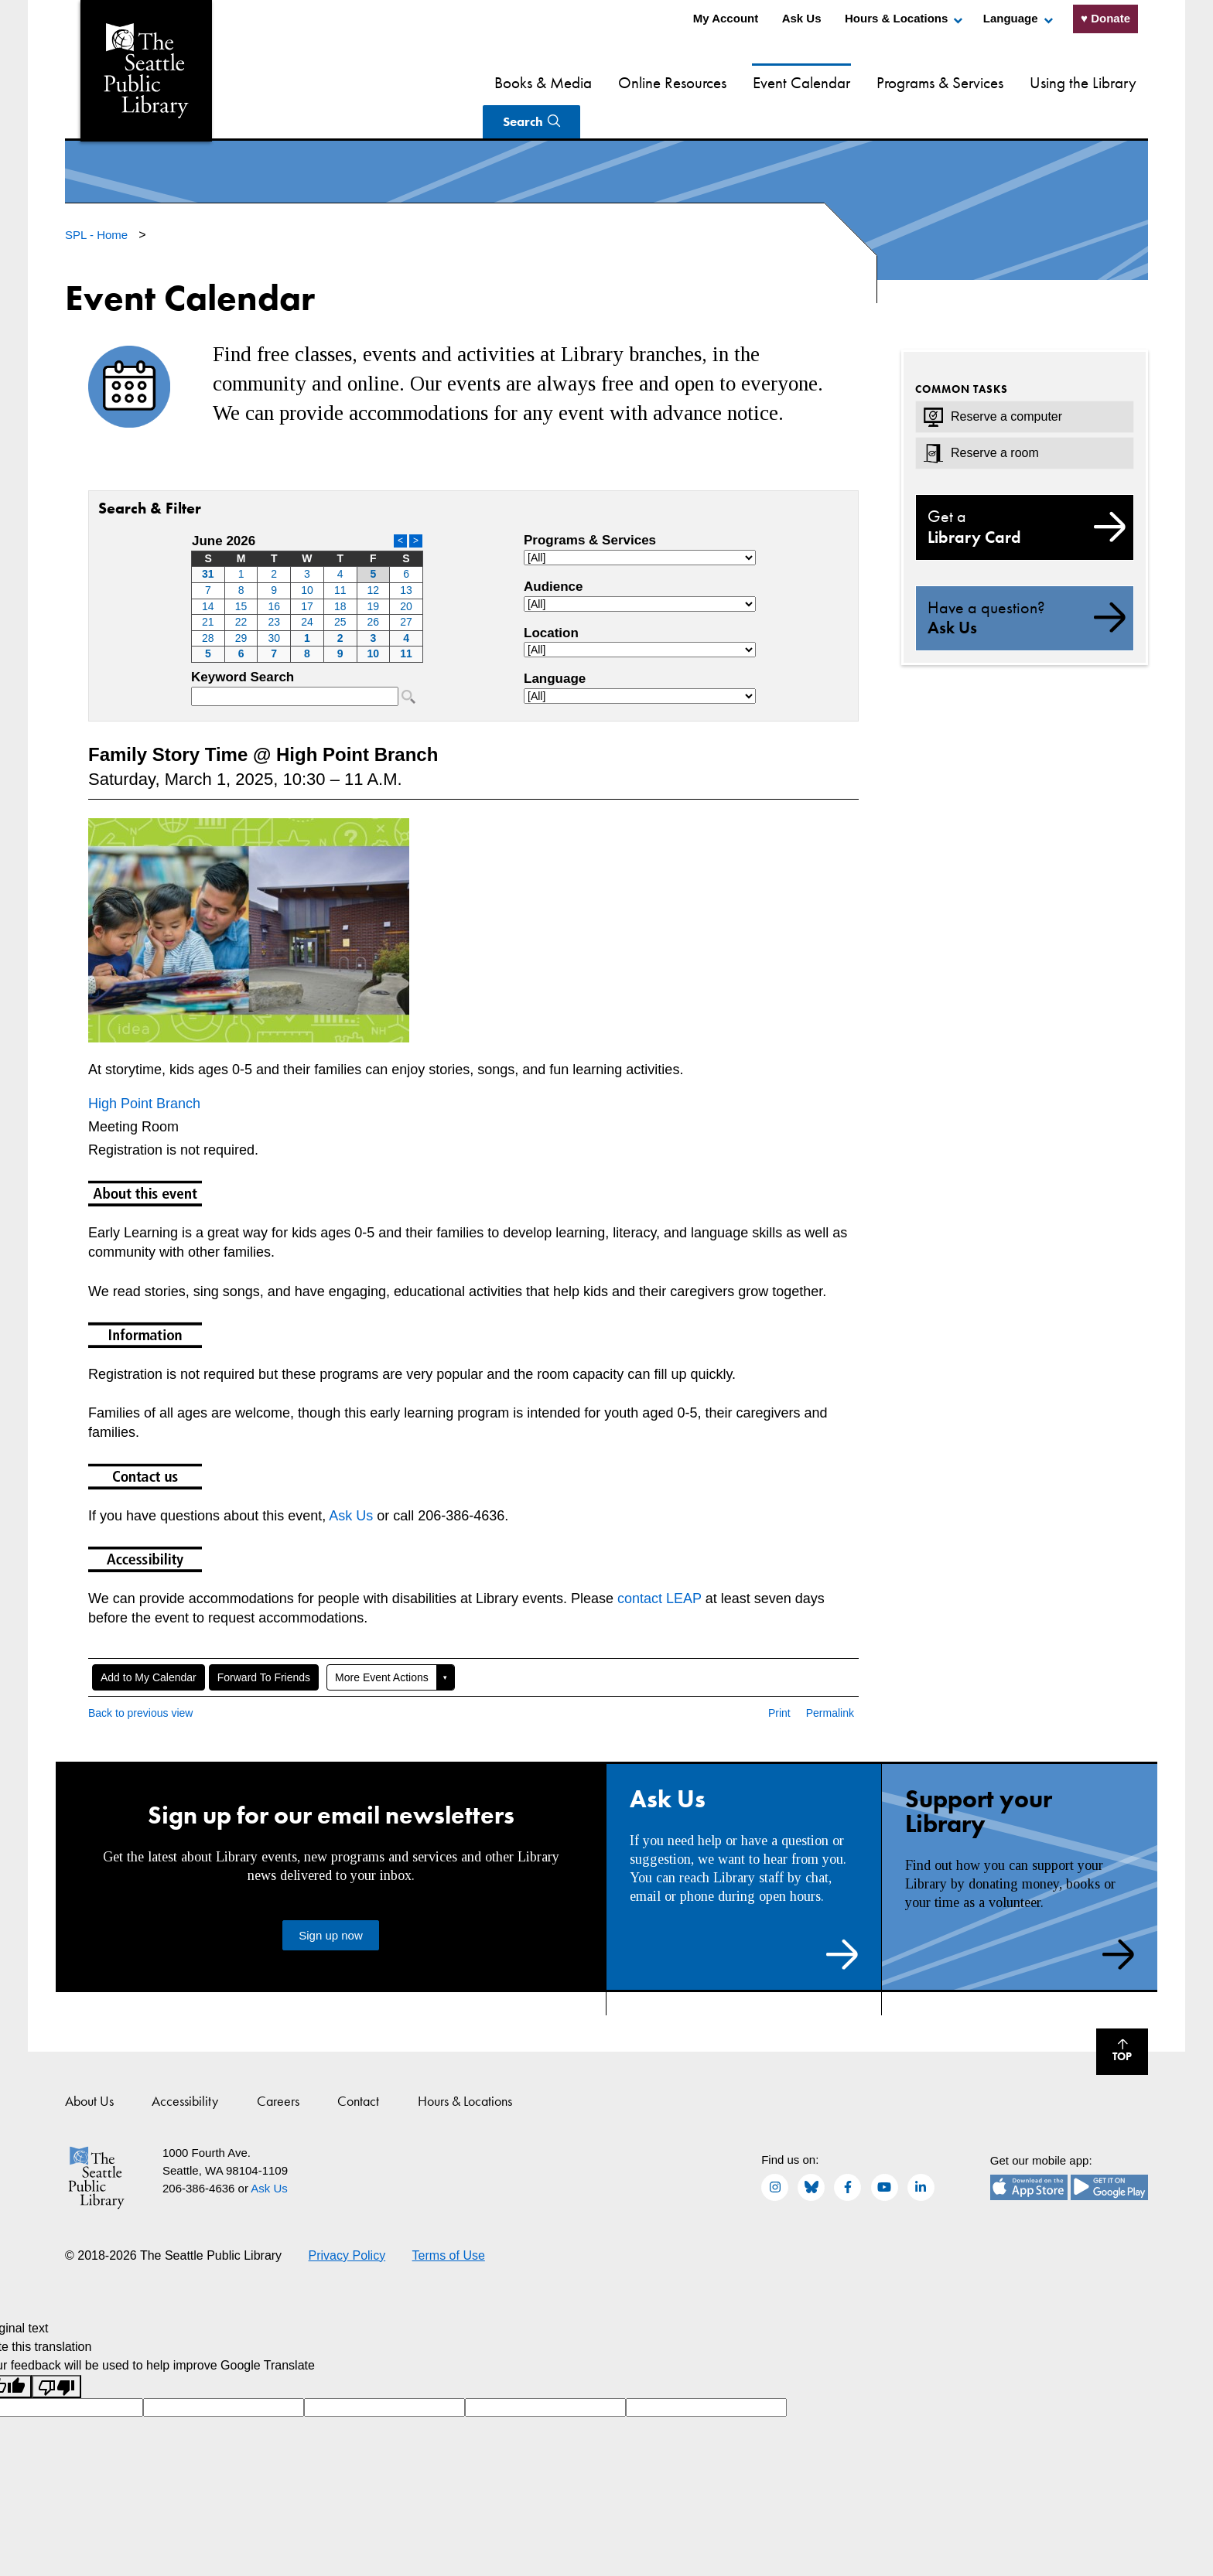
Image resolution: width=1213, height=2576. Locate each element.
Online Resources (575, 82)
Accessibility (185, 2064)
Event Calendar (704, 82)
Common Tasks (961, 352)
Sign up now (331, 1899)
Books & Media (445, 82)
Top (1114, 2017)
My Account (725, 18)
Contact (358, 2064)
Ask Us (802, 18)
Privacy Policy (347, 2219)
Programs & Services (842, 82)
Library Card (1025, 490)
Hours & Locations (896, 18)
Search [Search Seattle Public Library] (1091, 81)
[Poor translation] (56, 2351)
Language (1010, 18)
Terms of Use (448, 2219)
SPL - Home (98, 198)
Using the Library (985, 82)
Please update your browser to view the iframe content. (307, 560)
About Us (89, 2064)
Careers (278, 2064)
